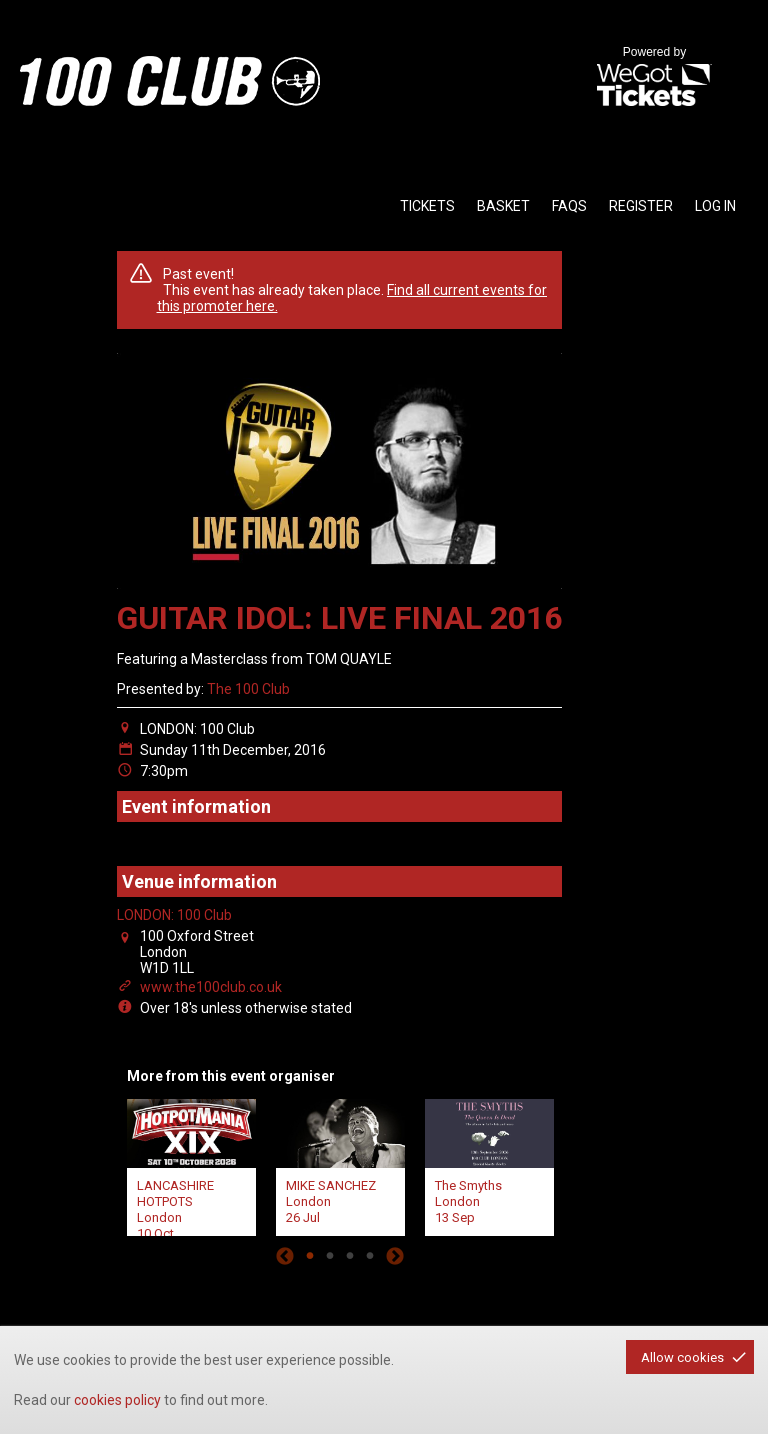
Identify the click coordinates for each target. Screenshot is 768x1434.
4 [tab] (370, 1256)
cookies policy (117, 1400)
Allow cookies (682, 1357)
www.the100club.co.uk (211, 987)
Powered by (654, 78)
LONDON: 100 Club (174, 915)
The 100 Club (248, 689)
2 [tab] (330, 1256)
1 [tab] (310, 1256)
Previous (285, 1256)
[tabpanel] (191, 1164)
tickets (427, 206)
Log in (715, 206)
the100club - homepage (170, 81)
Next (395, 1256)
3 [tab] (350, 1256)
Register (641, 206)
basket (503, 206)
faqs (569, 206)
